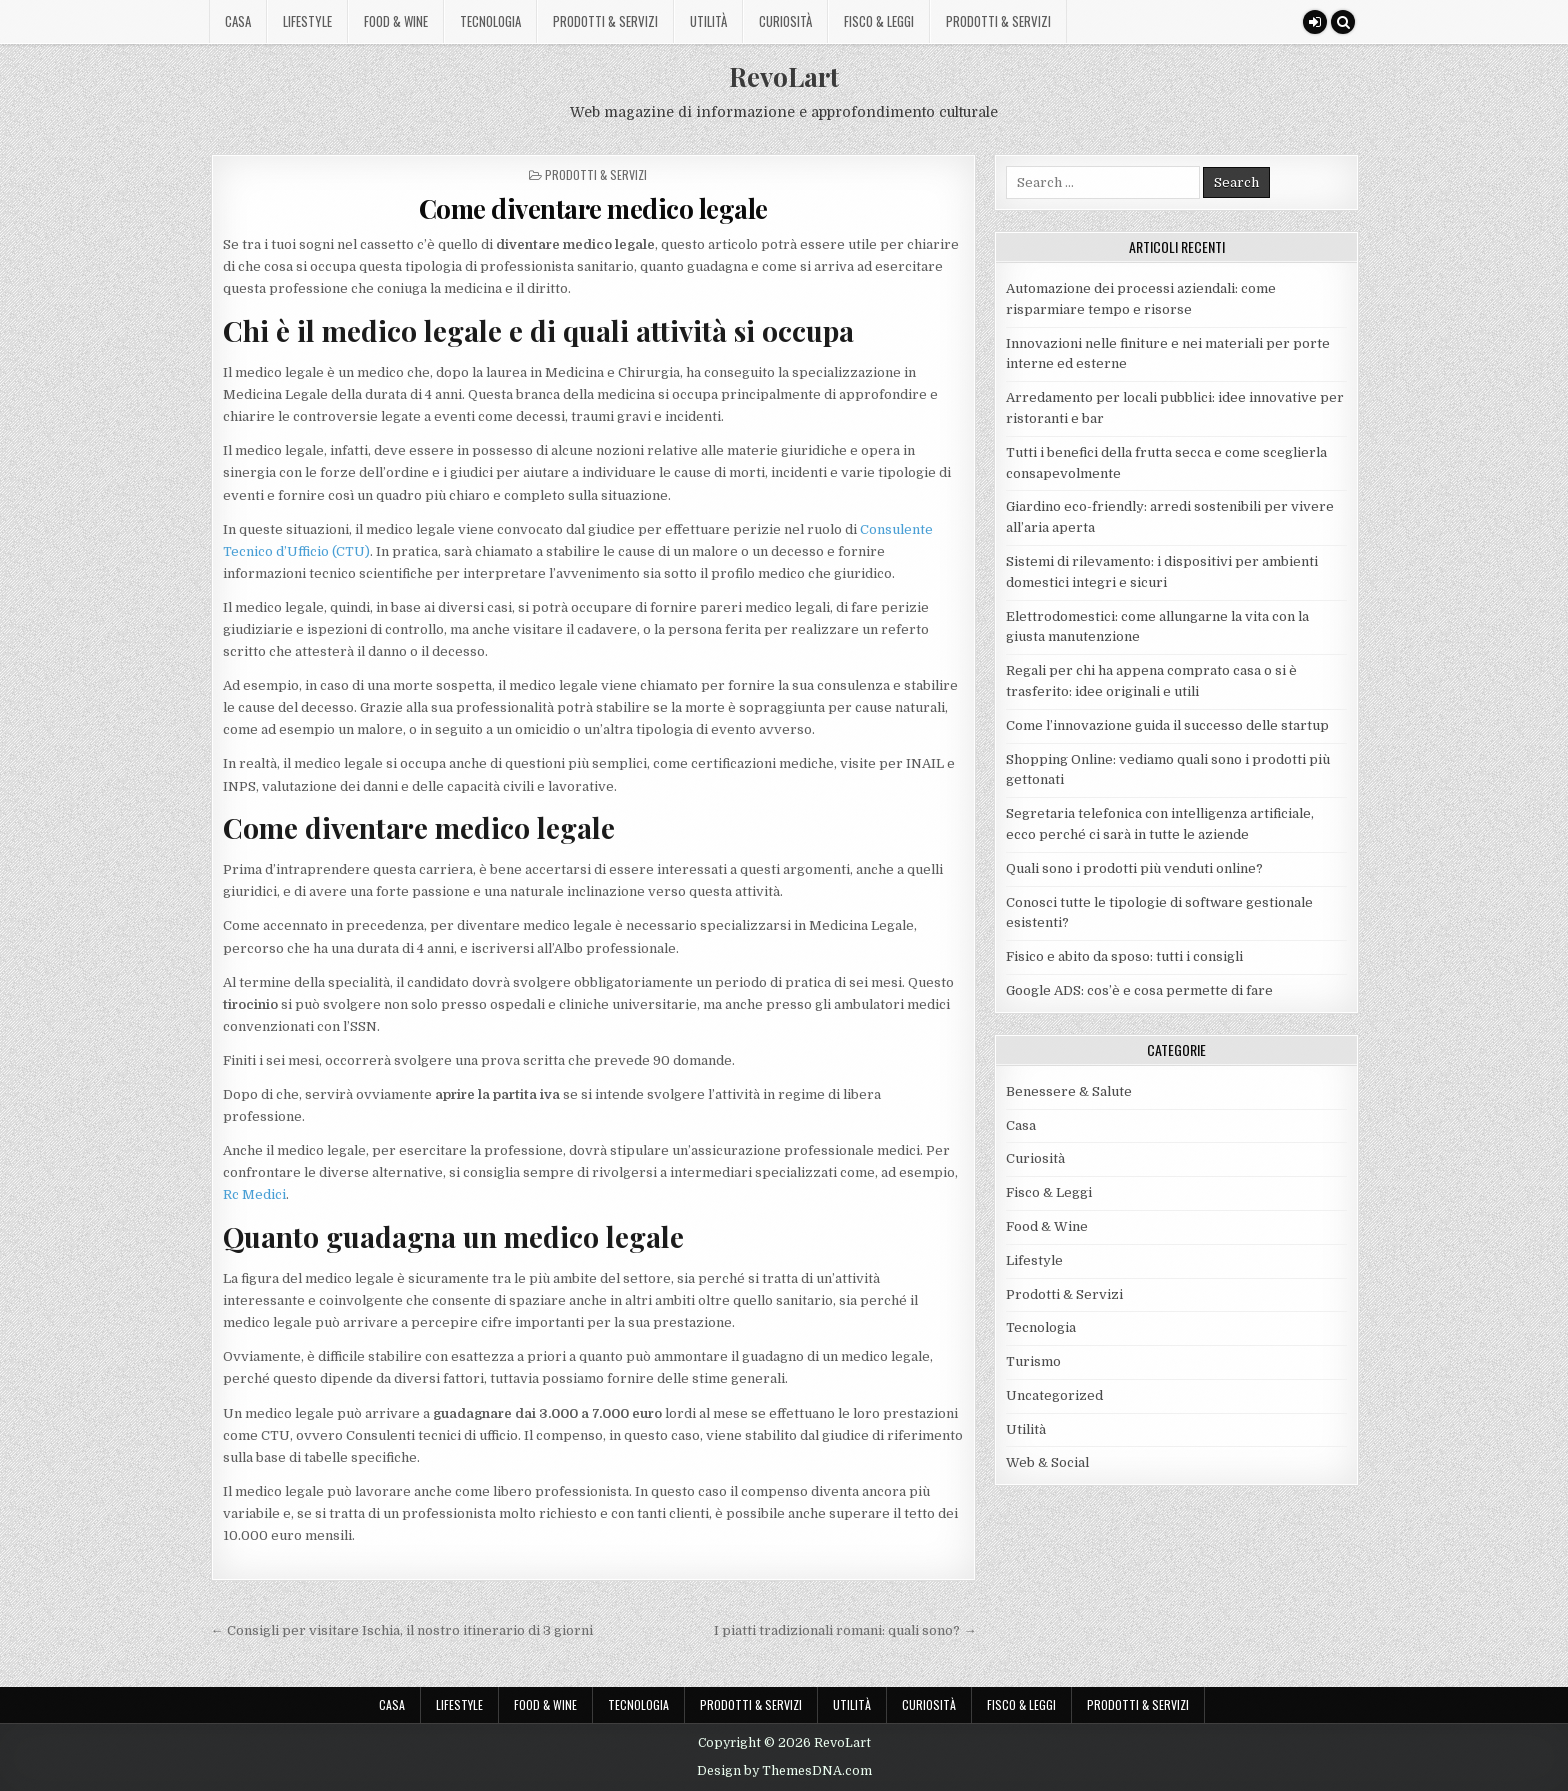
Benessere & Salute (1069, 1091)
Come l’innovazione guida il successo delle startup (1167, 725)
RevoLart (784, 76)
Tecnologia (490, 21)
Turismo (1033, 1361)
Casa (238, 21)
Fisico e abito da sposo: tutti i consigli (1124, 956)
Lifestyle (307, 21)
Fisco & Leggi (879, 21)
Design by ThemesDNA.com (784, 1771)
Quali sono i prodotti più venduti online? (1134, 868)
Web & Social (1047, 1462)
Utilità (708, 21)
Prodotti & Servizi (605, 21)
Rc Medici (254, 1194)
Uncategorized (1054, 1395)
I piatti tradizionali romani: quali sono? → (845, 1630)
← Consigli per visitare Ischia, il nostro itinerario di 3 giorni (402, 1630)
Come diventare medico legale (593, 208)
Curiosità (785, 21)
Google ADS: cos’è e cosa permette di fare (1139, 990)
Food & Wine (396, 21)
